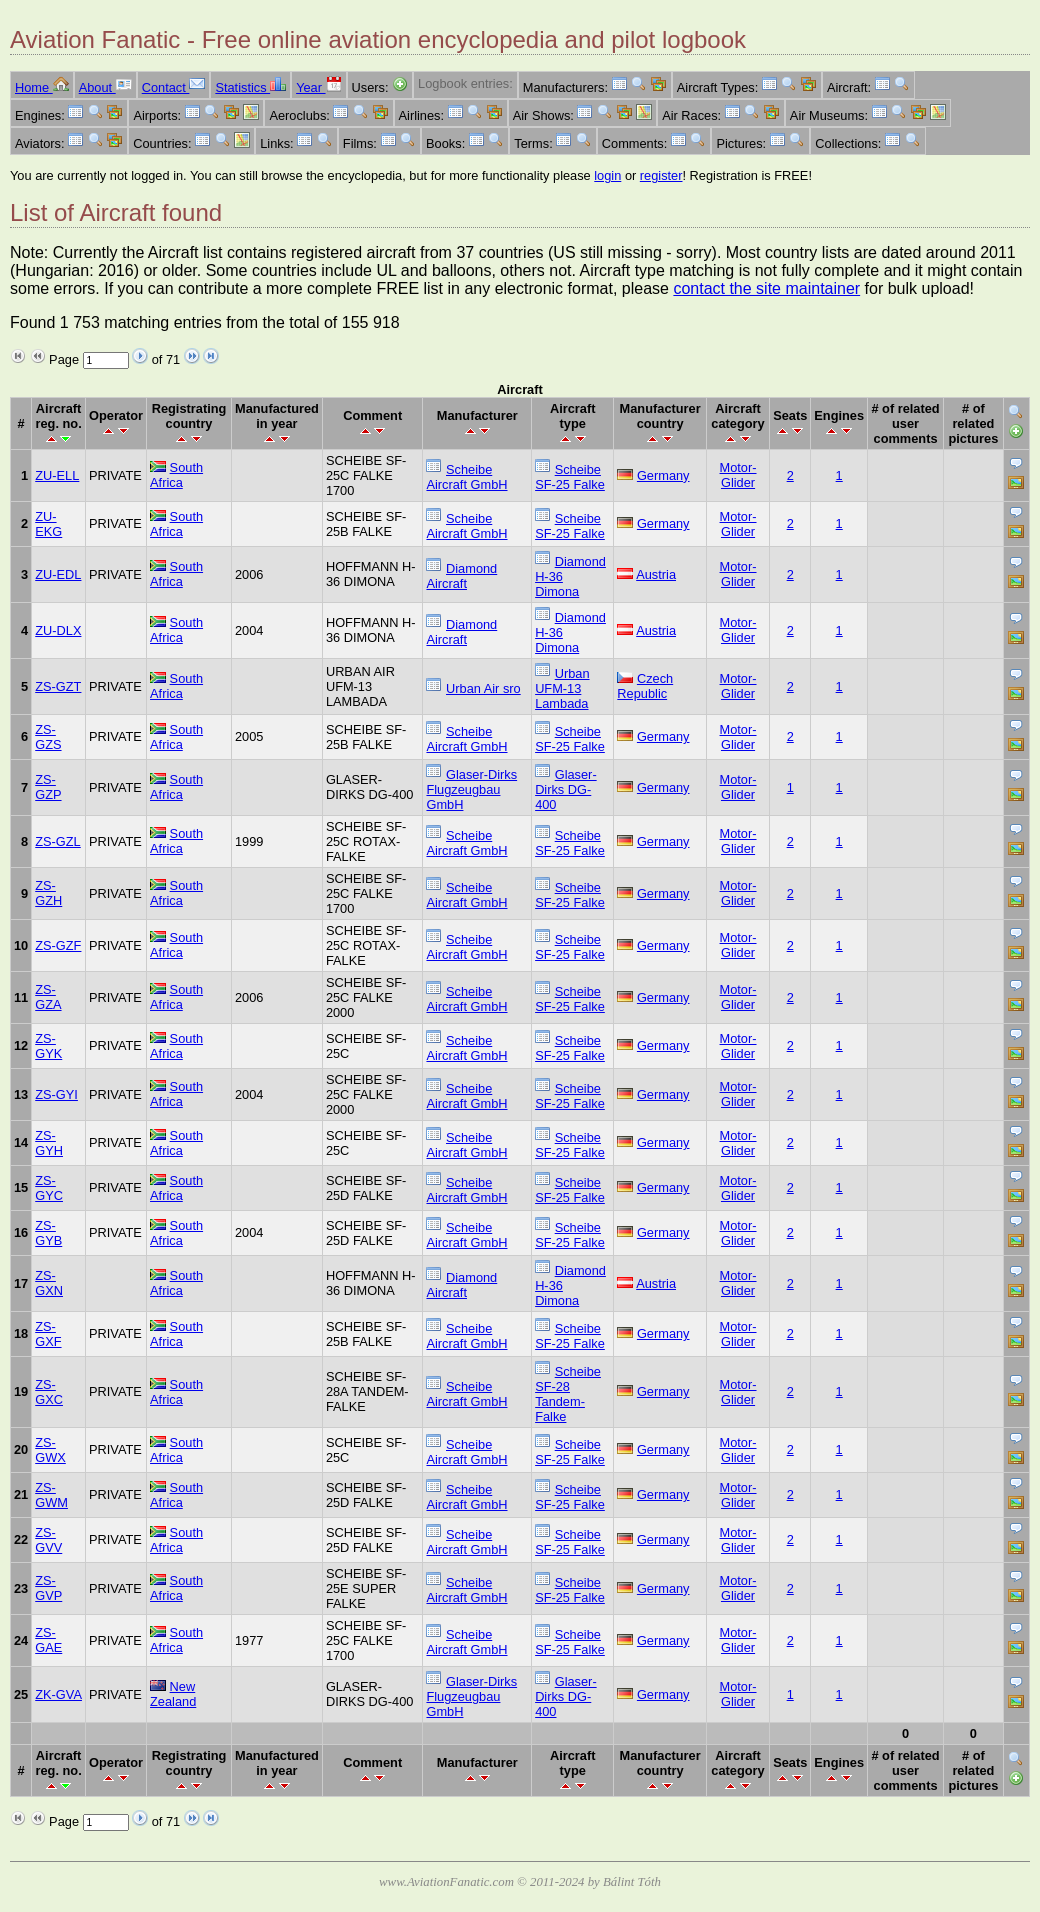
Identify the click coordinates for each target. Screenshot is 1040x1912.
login (607, 175)
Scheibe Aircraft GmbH (466, 477)
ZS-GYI (56, 1094)
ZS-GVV (48, 1540)
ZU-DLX (58, 630)
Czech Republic (645, 686)
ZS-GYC (49, 1188)
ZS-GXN (49, 1283)
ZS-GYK (48, 1046)
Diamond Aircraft (461, 576)
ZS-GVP (48, 1588)
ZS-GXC (49, 1392)
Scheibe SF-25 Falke (570, 477)
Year (318, 87)
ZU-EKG (48, 524)
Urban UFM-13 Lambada (562, 688)
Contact (174, 87)
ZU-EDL (58, 574)
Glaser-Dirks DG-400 (566, 789)
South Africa (176, 475)
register (661, 175)
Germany (663, 475)
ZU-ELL (57, 475)
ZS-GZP (48, 787)
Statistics (250, 87)
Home (42, 87)
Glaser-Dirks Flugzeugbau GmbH (471, 789)
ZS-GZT (58, 686)
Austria (656, 574)
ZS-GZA (48, 997)
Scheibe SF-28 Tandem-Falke (568, 1394)
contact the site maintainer (766, 288)
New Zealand (173, 1694)
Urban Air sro (483, 688)
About (105, 87)
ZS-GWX (50, 1450)
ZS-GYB (48, 1233)
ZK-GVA (58, 1694)
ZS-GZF (58, 945)
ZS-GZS (48, 737)
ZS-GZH (48, 893)
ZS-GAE (48, 1640)
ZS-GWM (51, 1495)
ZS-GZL (58, 841)
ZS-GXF (48, 1334)
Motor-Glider (738, 475)
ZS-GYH (49, 1143)
